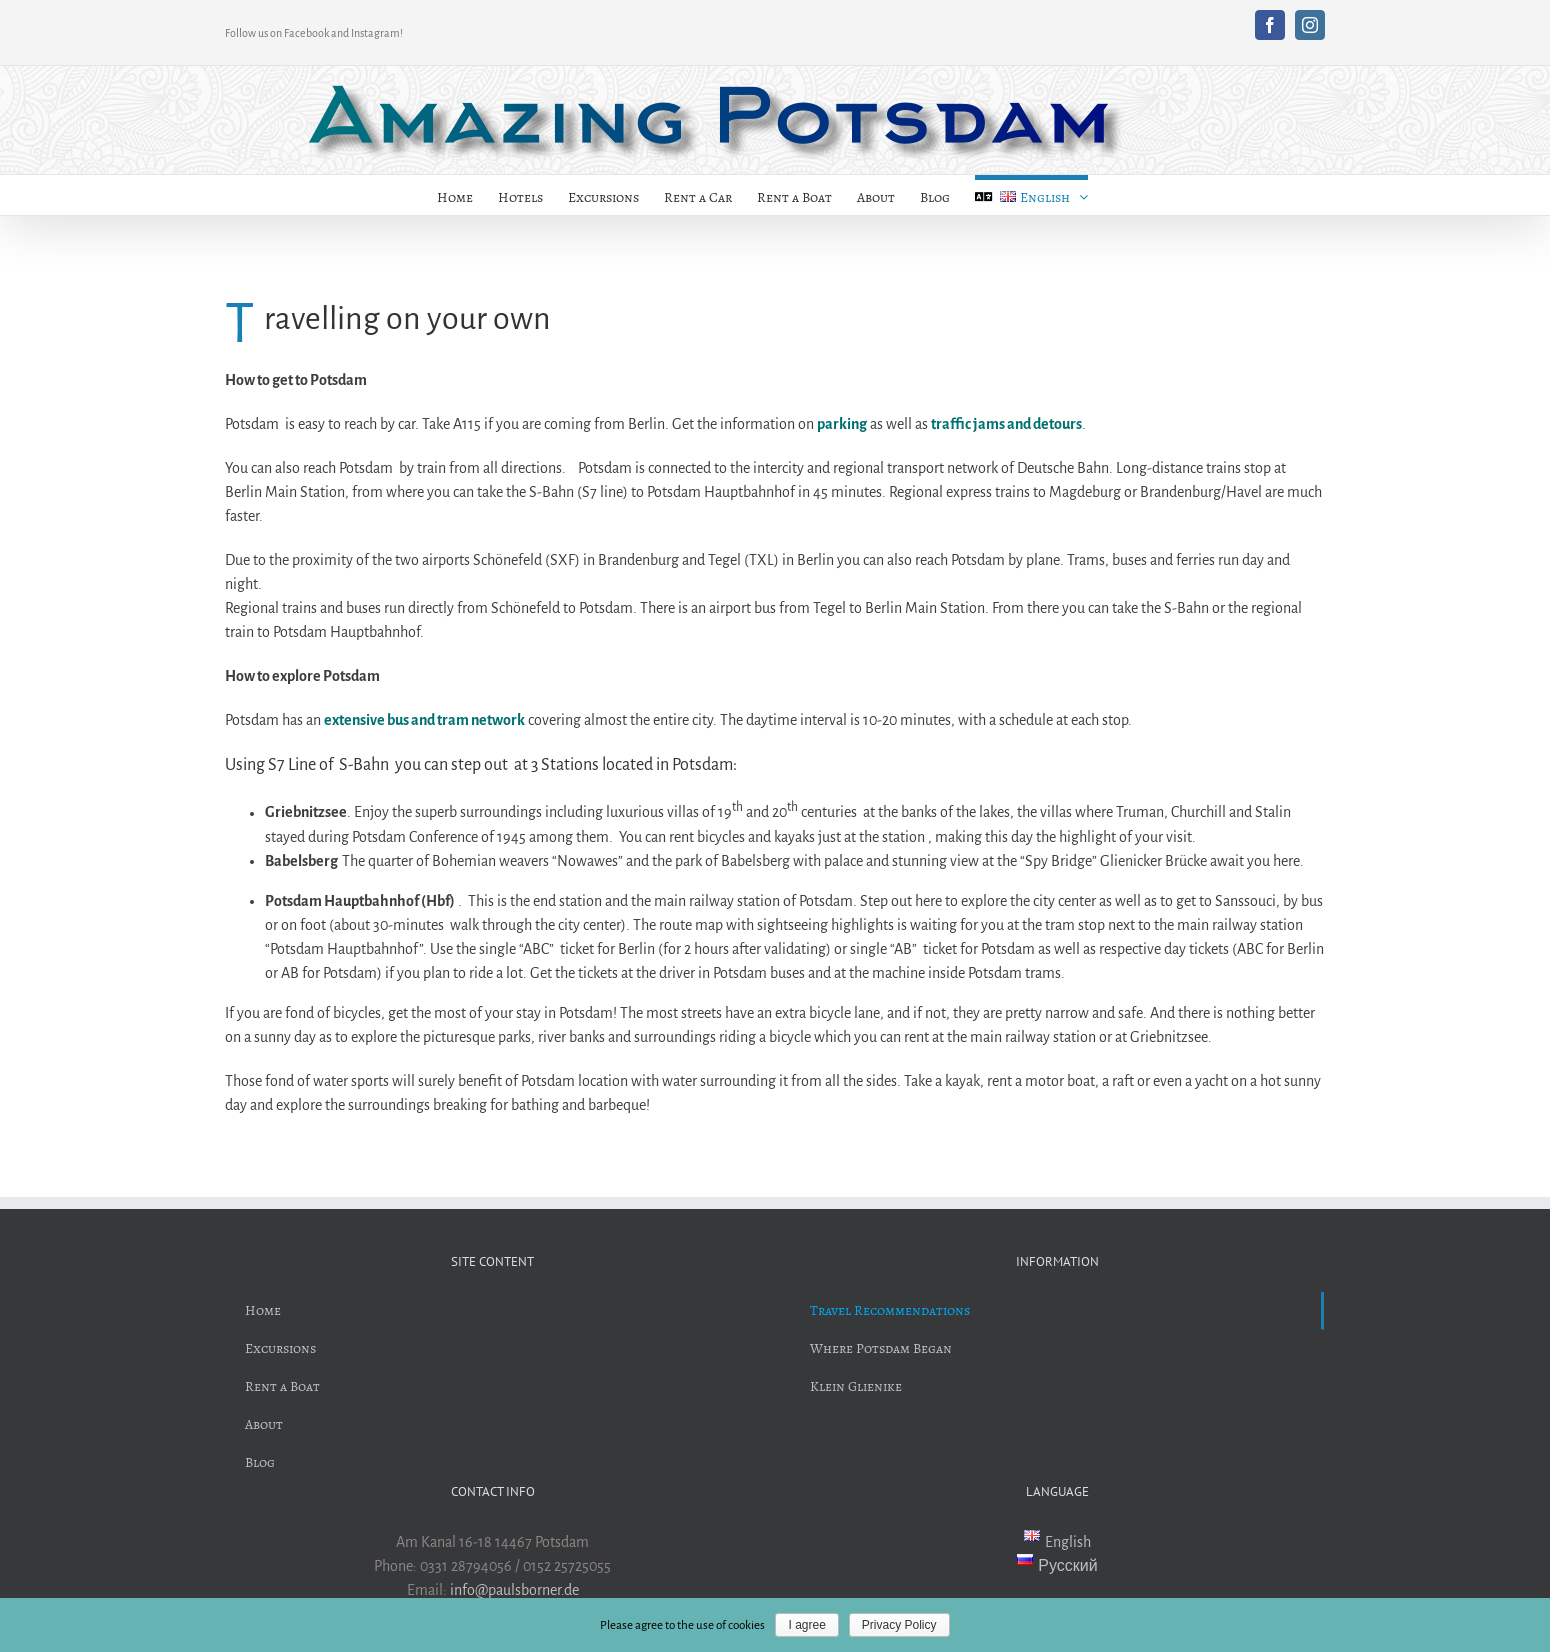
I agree (806, 1625)
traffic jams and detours (1006, 424)
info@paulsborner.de (514, 1590)
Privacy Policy (899, 1625)
